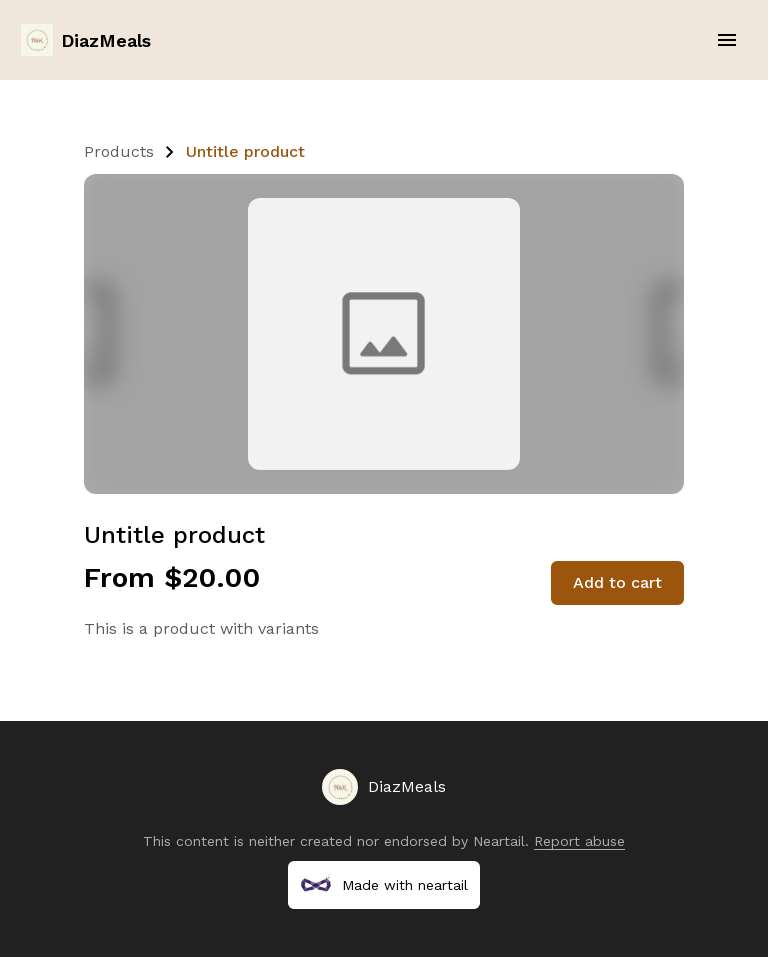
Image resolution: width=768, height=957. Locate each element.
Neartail (499, 841)
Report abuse (579, 841)
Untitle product (245, 151)
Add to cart (617, 582)
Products (119, 151)
